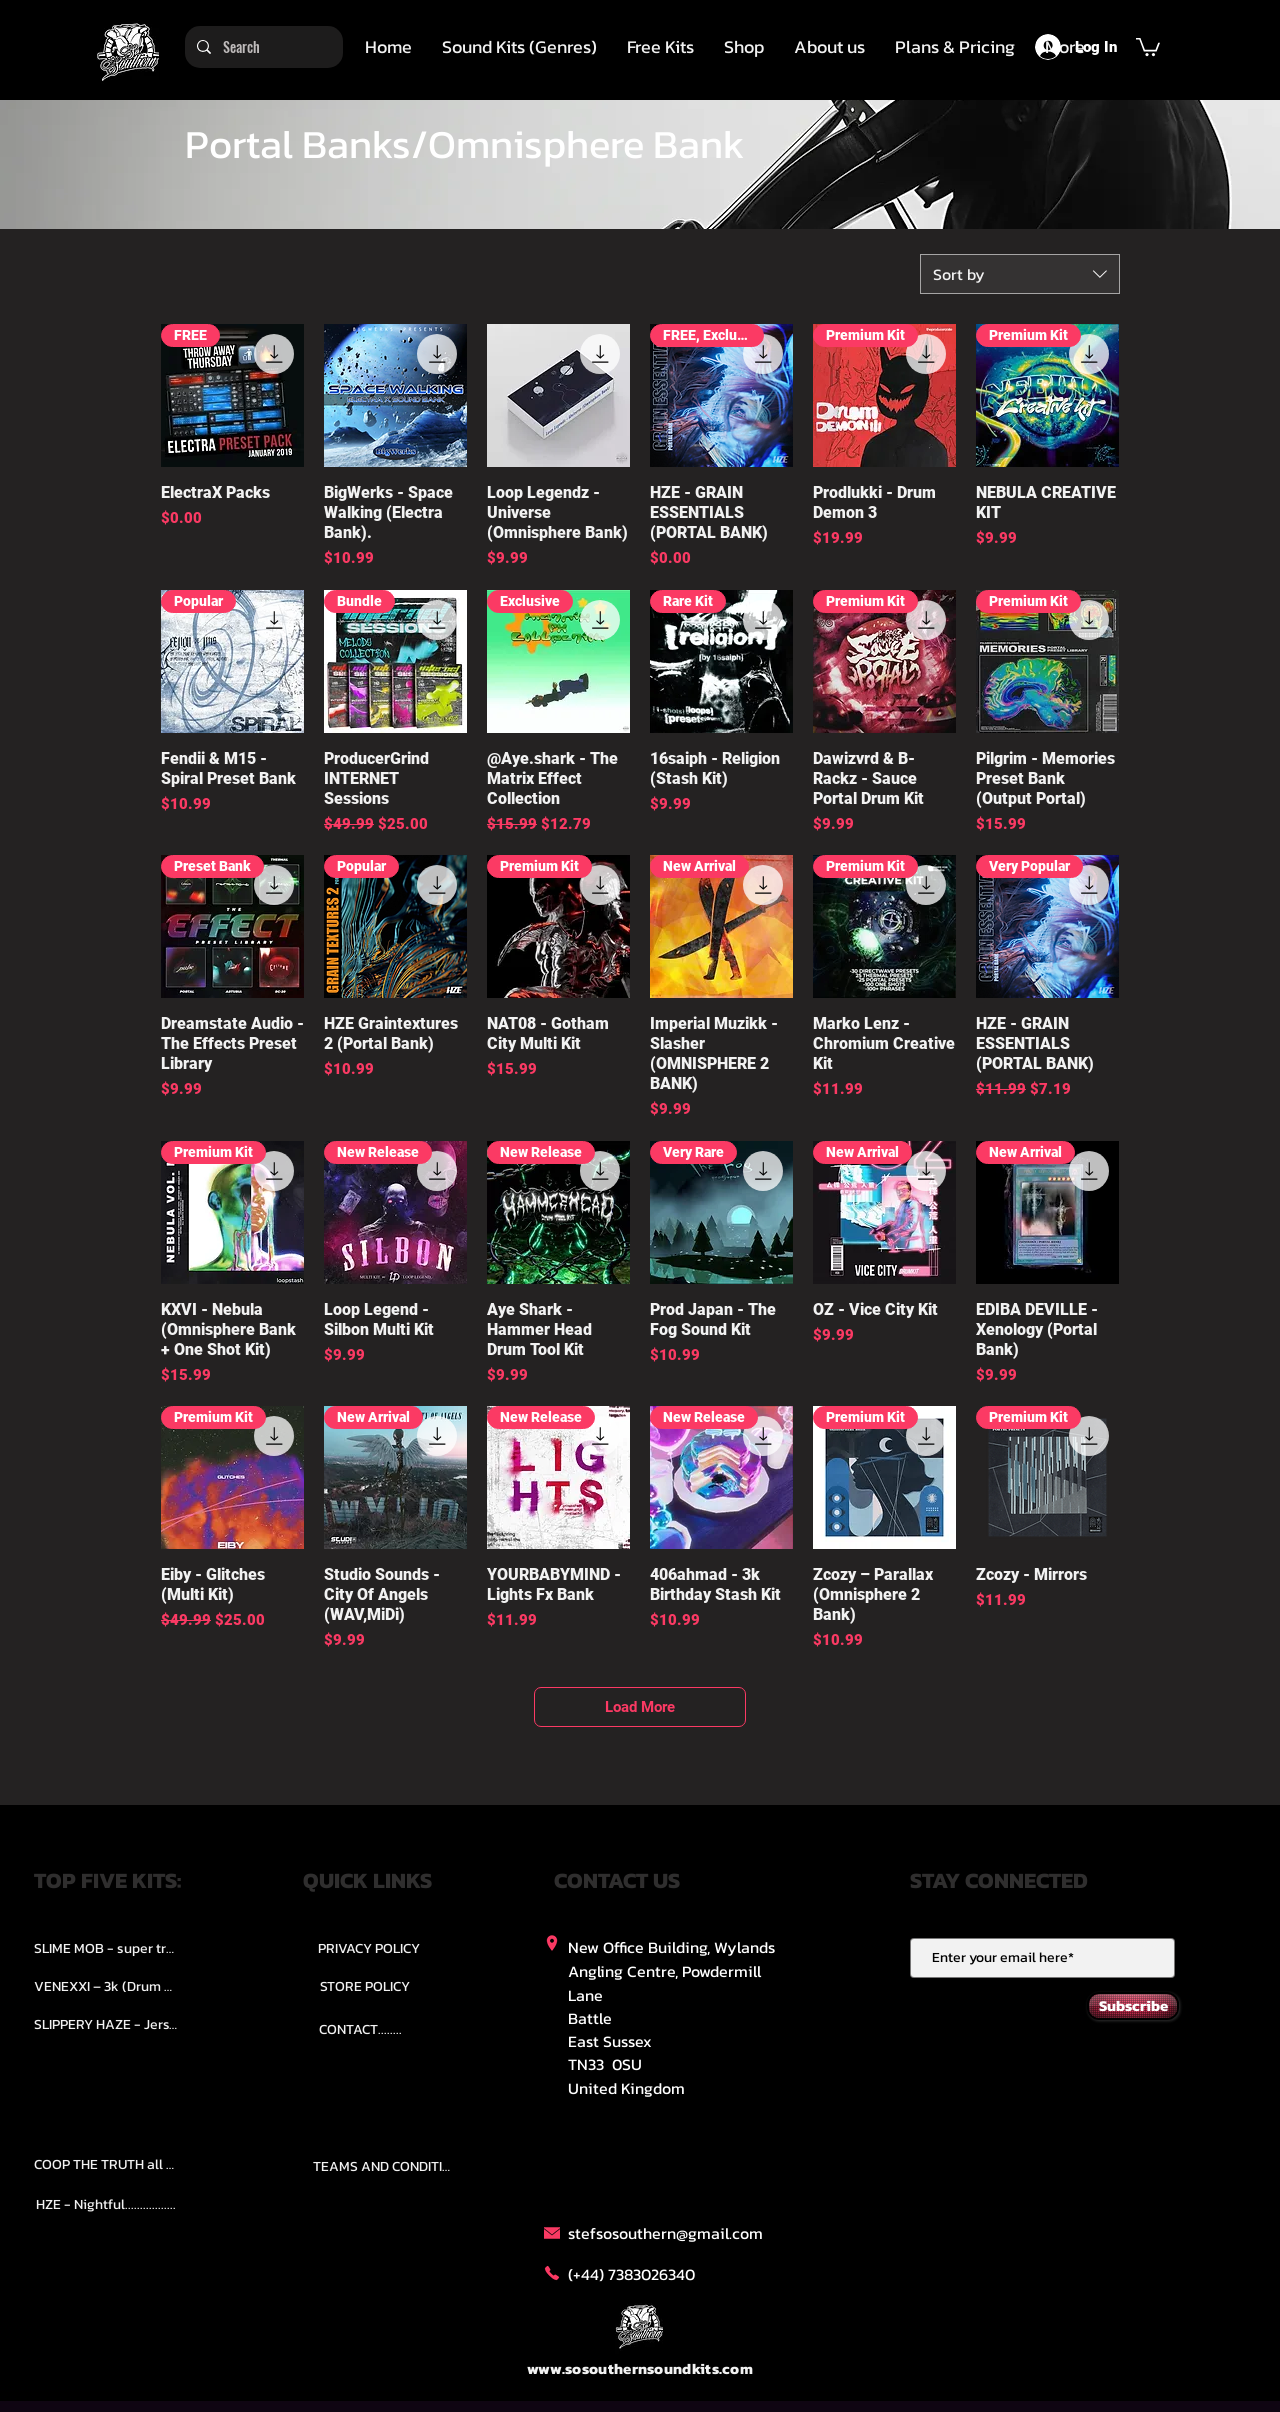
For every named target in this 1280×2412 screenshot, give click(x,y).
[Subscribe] (1133, 2006)
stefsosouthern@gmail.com (665, 2233)
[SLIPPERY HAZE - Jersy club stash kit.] (106, 2025)
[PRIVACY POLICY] (369, 1949)
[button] (519, 47)
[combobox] (1020, 274)
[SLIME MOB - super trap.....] (106, 1949)
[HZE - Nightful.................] (106, 2205)
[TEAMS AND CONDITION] (385, 2167)
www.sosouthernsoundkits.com (640, 2368)
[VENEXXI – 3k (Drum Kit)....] (106, 1987)
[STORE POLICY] (364, 1987)
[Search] (262, 47)
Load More (640, 1707)
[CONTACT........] (360, 2030)
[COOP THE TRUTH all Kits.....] (106, 2165)
